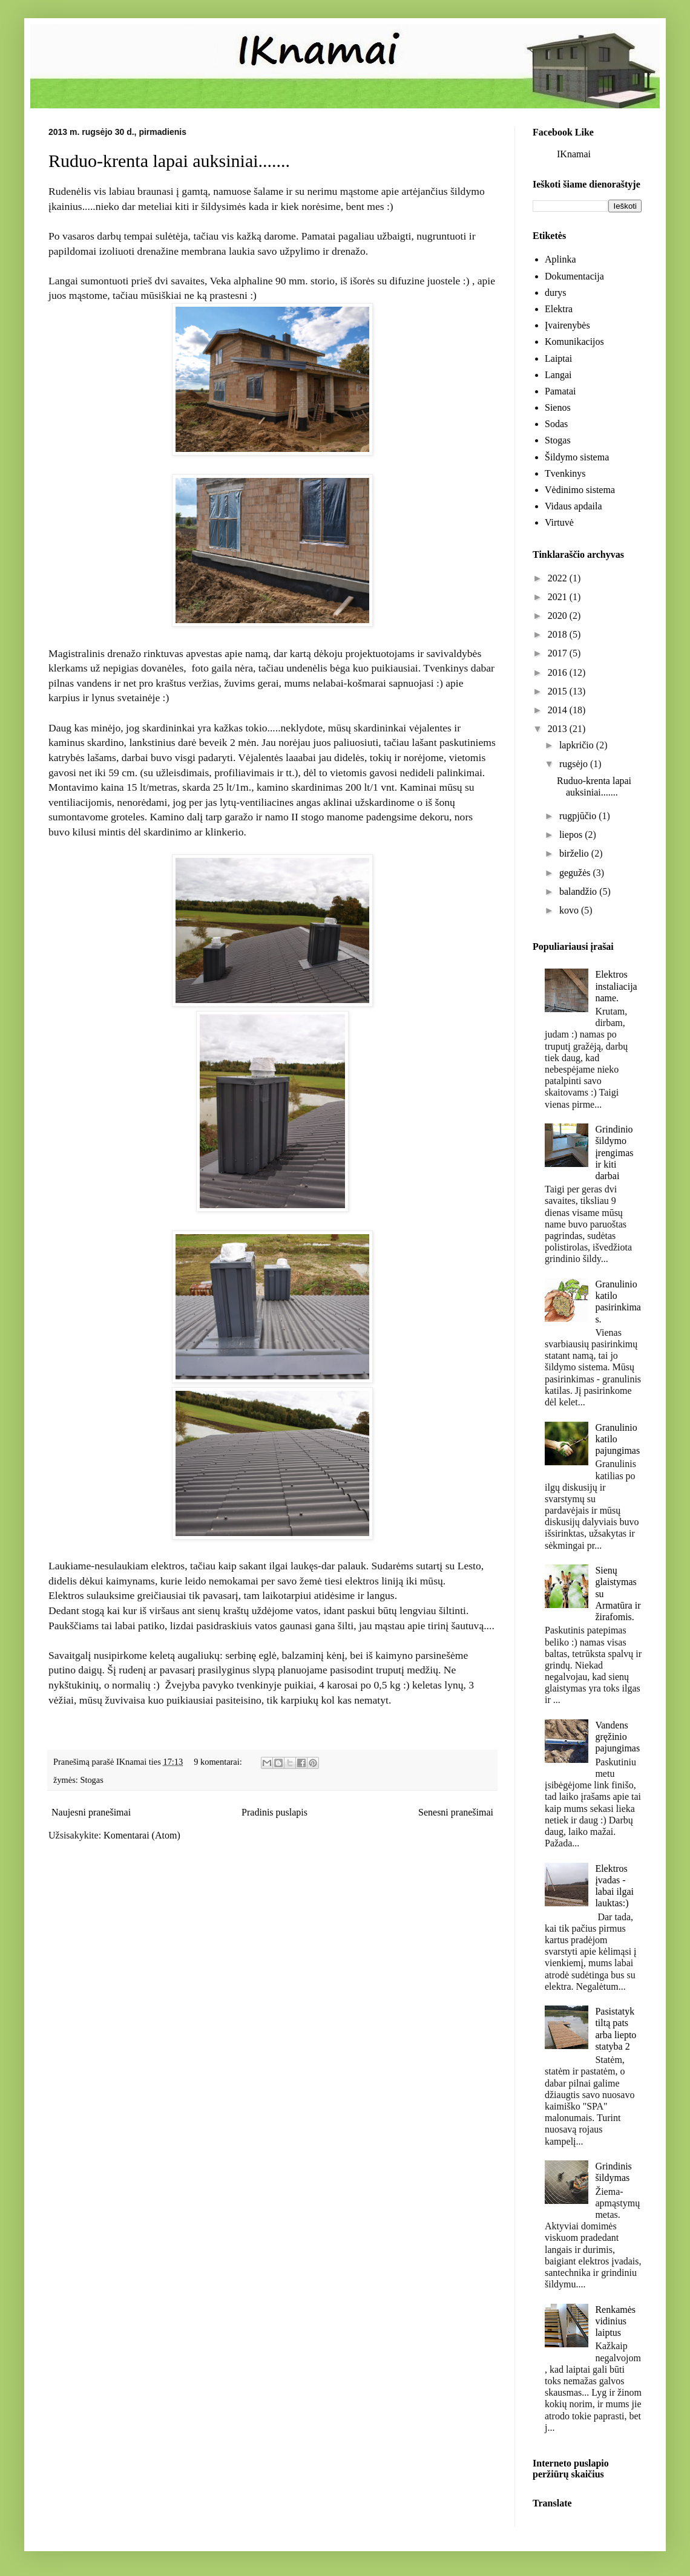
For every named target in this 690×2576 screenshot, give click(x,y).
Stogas (91, 1780)
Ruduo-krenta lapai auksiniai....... (169, 161)
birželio (575, 853)
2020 (559, 615)
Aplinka (560, 259)
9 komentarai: (219, 1762)
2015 (559, 691)
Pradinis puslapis (274, 1812)
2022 (559, 578)
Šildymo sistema (577, 457)
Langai (558, 375)
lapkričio (577, 745)
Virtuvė (559, 522)
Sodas (556, 424)
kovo (570, 910)
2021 (559, 597)
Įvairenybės (567, 325)
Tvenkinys (565, 473)
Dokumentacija (574, 276)
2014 (559, 710)
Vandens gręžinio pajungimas (617, 1736)
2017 (559, 653)
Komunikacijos (574, 341)
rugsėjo (574, 764)
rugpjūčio (579, 816)
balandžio (579, 891)
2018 (559, 634)
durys (556, 292)
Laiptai (558, 358)
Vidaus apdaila (573, 506)
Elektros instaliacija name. (616, 985)
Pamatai (560, 391)
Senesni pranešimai (455, 1812)
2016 (559, 672)
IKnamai (574, 154)
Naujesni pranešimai (91, 1812)
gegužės (576, 873)
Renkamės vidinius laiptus (615, 2321)
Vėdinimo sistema (580, 490)
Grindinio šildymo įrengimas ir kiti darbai (614, 1152)
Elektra (559, 309)
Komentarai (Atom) (142, 1835)
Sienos (558, 407)
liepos (572, 834)
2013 (559, 729)
